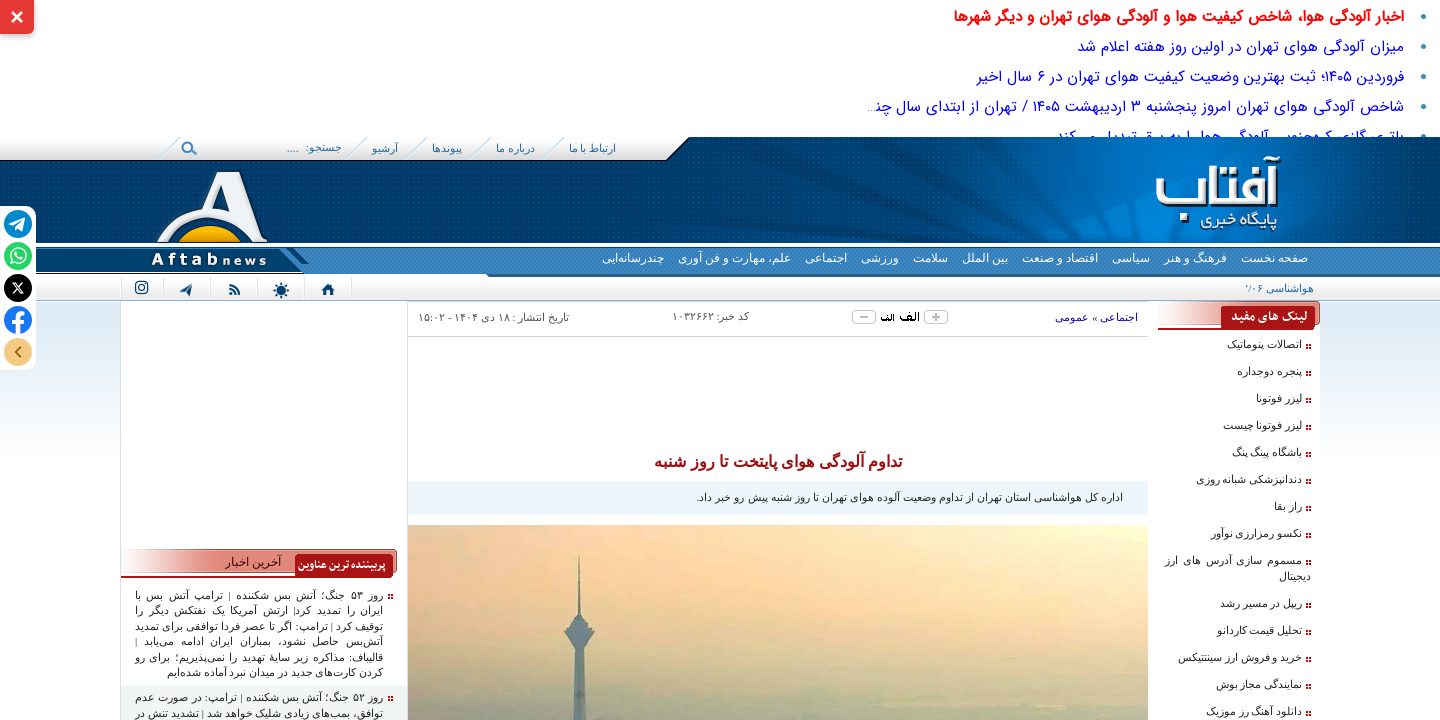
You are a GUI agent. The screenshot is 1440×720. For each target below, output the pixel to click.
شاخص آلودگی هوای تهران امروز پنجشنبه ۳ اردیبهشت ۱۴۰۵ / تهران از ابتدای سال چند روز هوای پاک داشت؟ (1066, 107)
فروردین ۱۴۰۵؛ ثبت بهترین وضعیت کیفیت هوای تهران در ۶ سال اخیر (1190, 77)
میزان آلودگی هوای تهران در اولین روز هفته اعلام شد (1240, 47)
